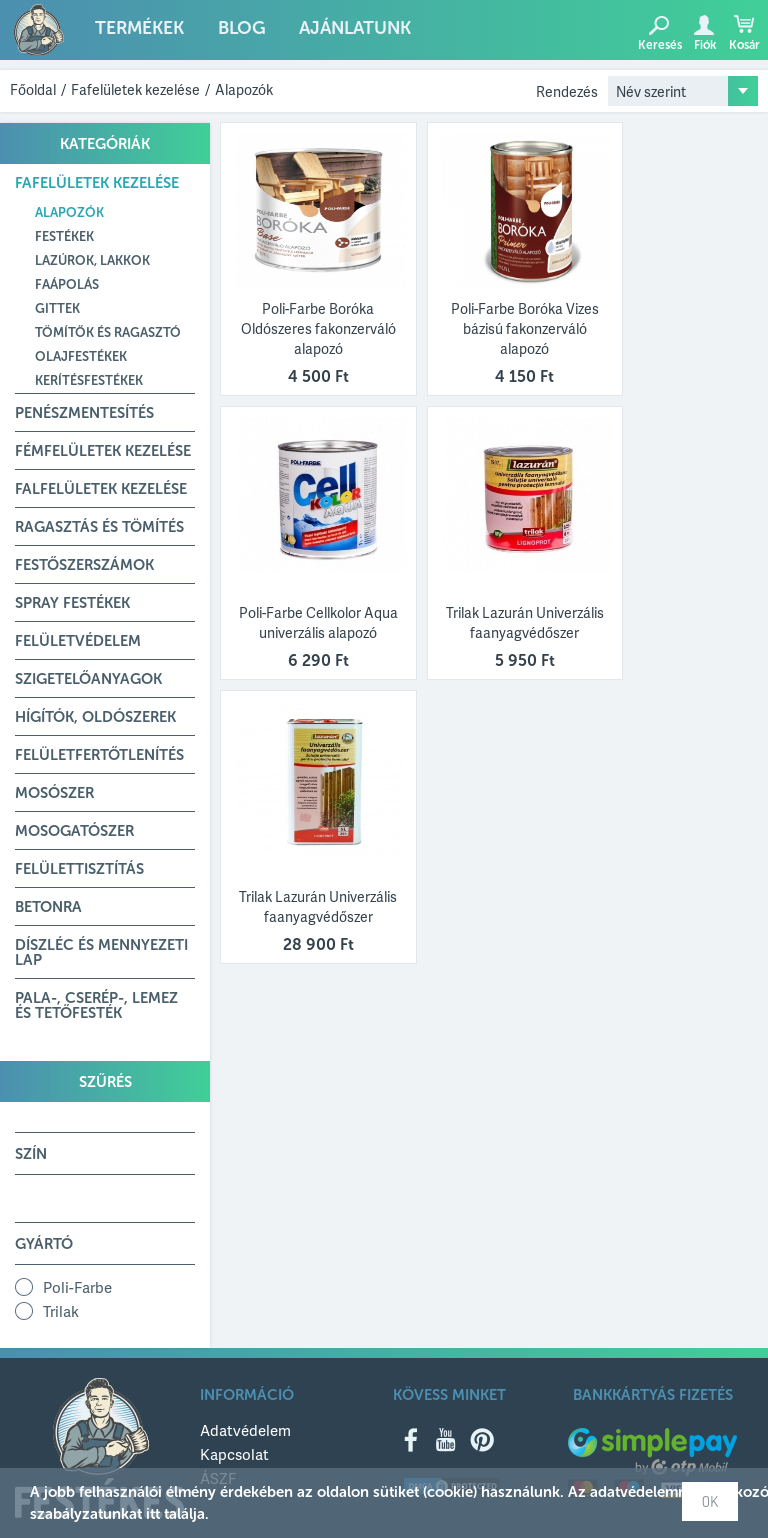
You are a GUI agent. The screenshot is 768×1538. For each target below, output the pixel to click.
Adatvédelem (245, 1430)
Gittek (57, 308)
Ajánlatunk (338, 32)
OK (710, 1501)
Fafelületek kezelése (135, 89)
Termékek (134, 32)
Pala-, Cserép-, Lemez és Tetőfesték (96, 1005)
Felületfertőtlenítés (99, 755)
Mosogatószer (74, 831)
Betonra (48, 907)
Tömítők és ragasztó (108, 332)
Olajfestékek (81, 356)
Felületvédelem (78, 641)
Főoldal (33, 89)
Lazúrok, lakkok (92, 260)
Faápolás (67, 284)
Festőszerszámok (84, 565)
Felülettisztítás (79, 869)
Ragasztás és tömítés (99, 527)
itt (153, 1514)
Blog (230, 32)
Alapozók (244, 89)
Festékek (64, 236)
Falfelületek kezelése (101, 489)
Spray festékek (72, 603)
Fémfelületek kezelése (103, 451)
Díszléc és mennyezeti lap (101, 952)
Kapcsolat (234, 1454)
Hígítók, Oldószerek (95, 717)
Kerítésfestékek (89, 380)
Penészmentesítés (84, 413)
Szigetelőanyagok (88, 679)
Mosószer (54, 793)
